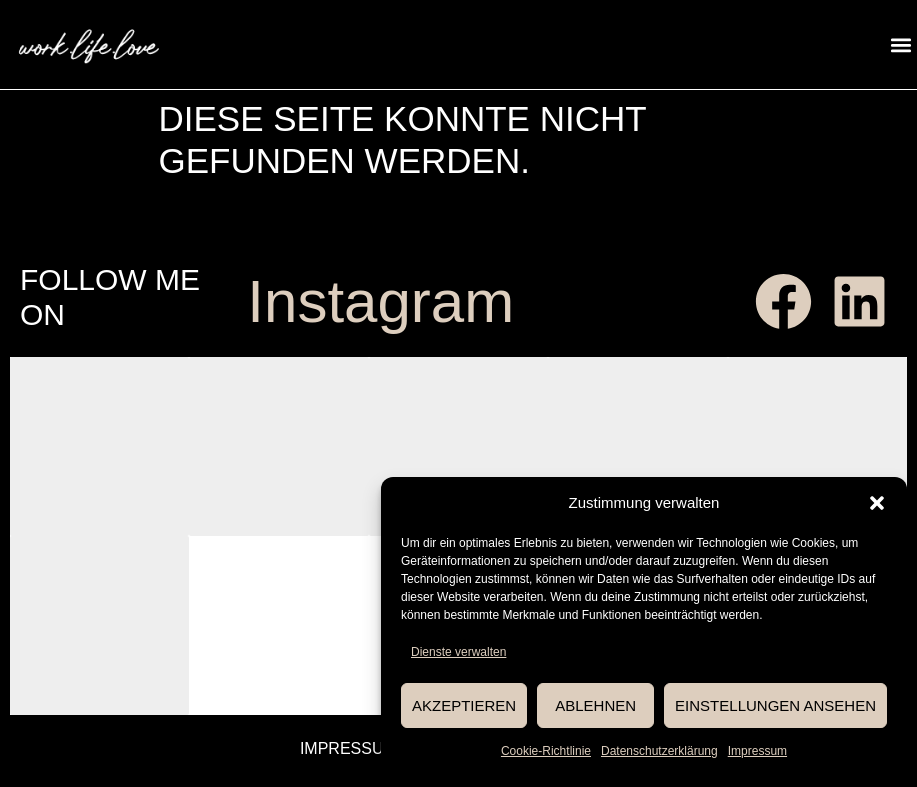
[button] (877, 503)
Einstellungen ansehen (775, 705)
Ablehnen (595, 705)
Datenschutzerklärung (659, 751)
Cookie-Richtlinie (546, 751)
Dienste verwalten (458, 652)
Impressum (757, 751)
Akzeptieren (464, 705)
